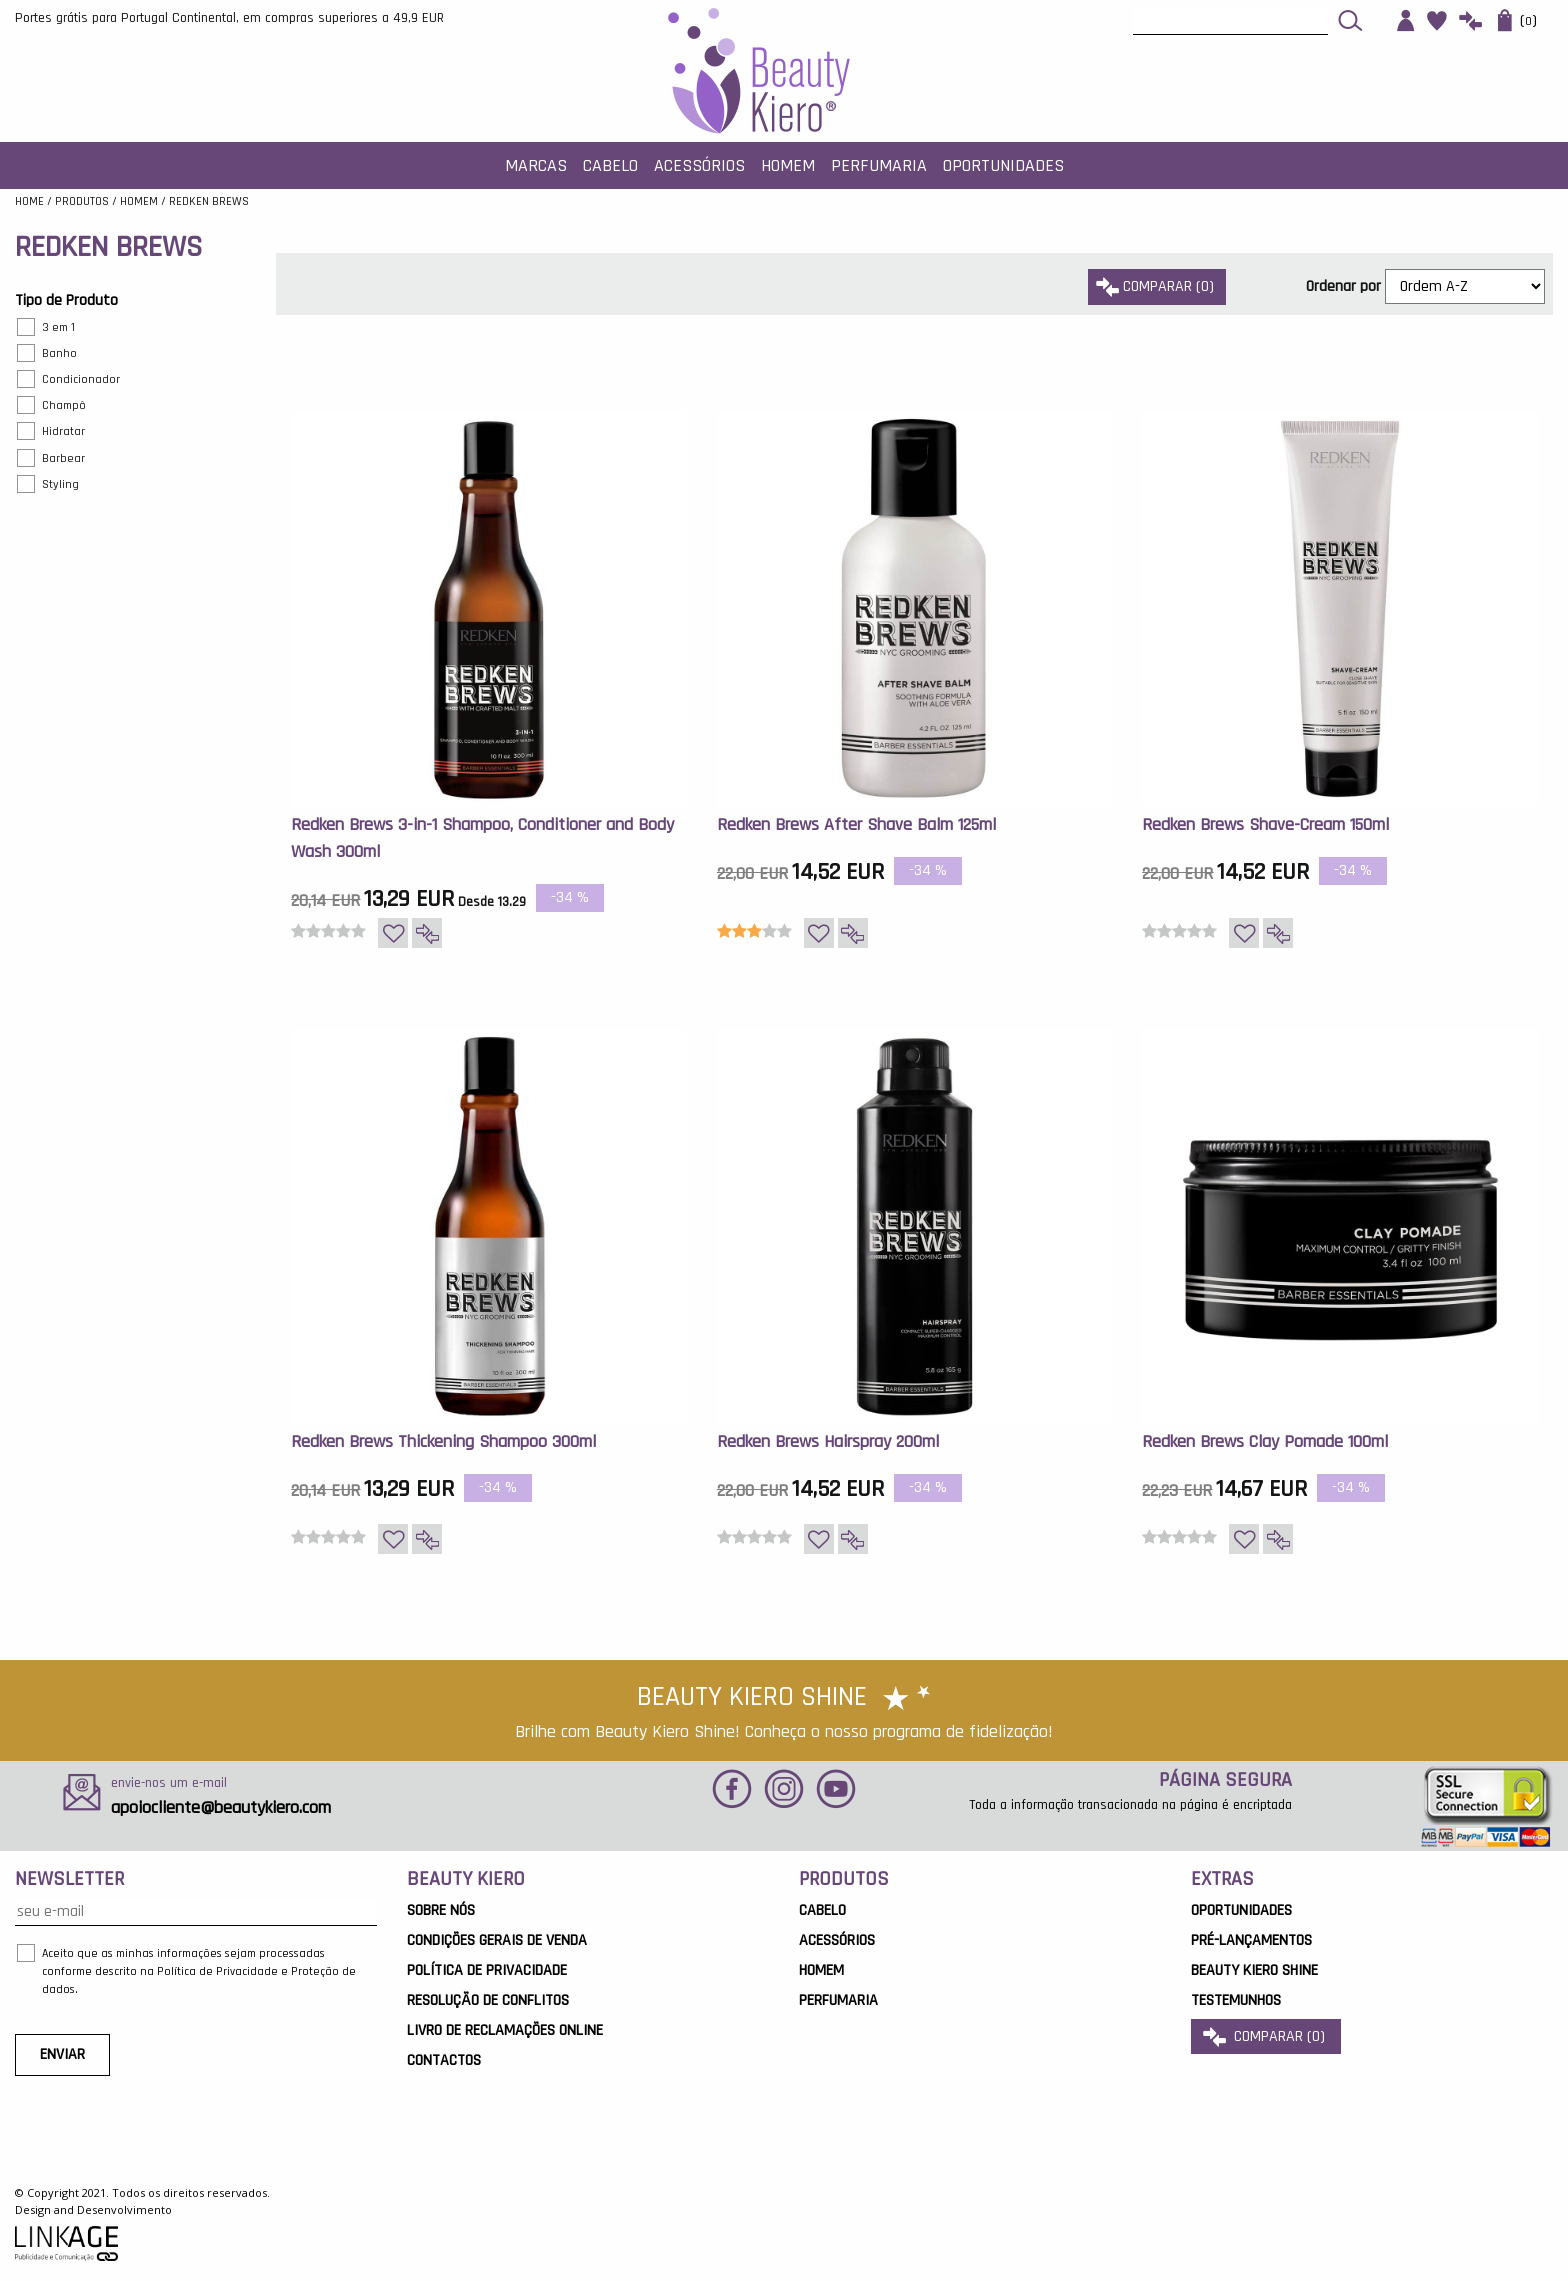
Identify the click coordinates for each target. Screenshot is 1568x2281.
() (1517, 20)
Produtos (82, 201)
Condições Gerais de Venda (497, 1940)
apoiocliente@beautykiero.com (221, 1807)
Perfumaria (838, 2000)
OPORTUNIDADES (1241, 1910)
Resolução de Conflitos (488, 2000)
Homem (139, 201)
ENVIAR (62, 2054)
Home (29, 201)
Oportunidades (1003, 165)
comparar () (1157, 286)
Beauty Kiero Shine (1254, 1970)
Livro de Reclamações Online (505, 2030)
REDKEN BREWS (209, 201)
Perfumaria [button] (879, 165)
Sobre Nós (441, 1910)
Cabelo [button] (610, 165)
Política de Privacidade (487, 1970)
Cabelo (822, 1910)
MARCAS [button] (536, 165)
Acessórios (837, 1940)
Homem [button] (788, 165)
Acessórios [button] (699, 165)
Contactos (444, 2060)
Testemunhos (1236, 2000)
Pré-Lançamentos (1251, 1940)
